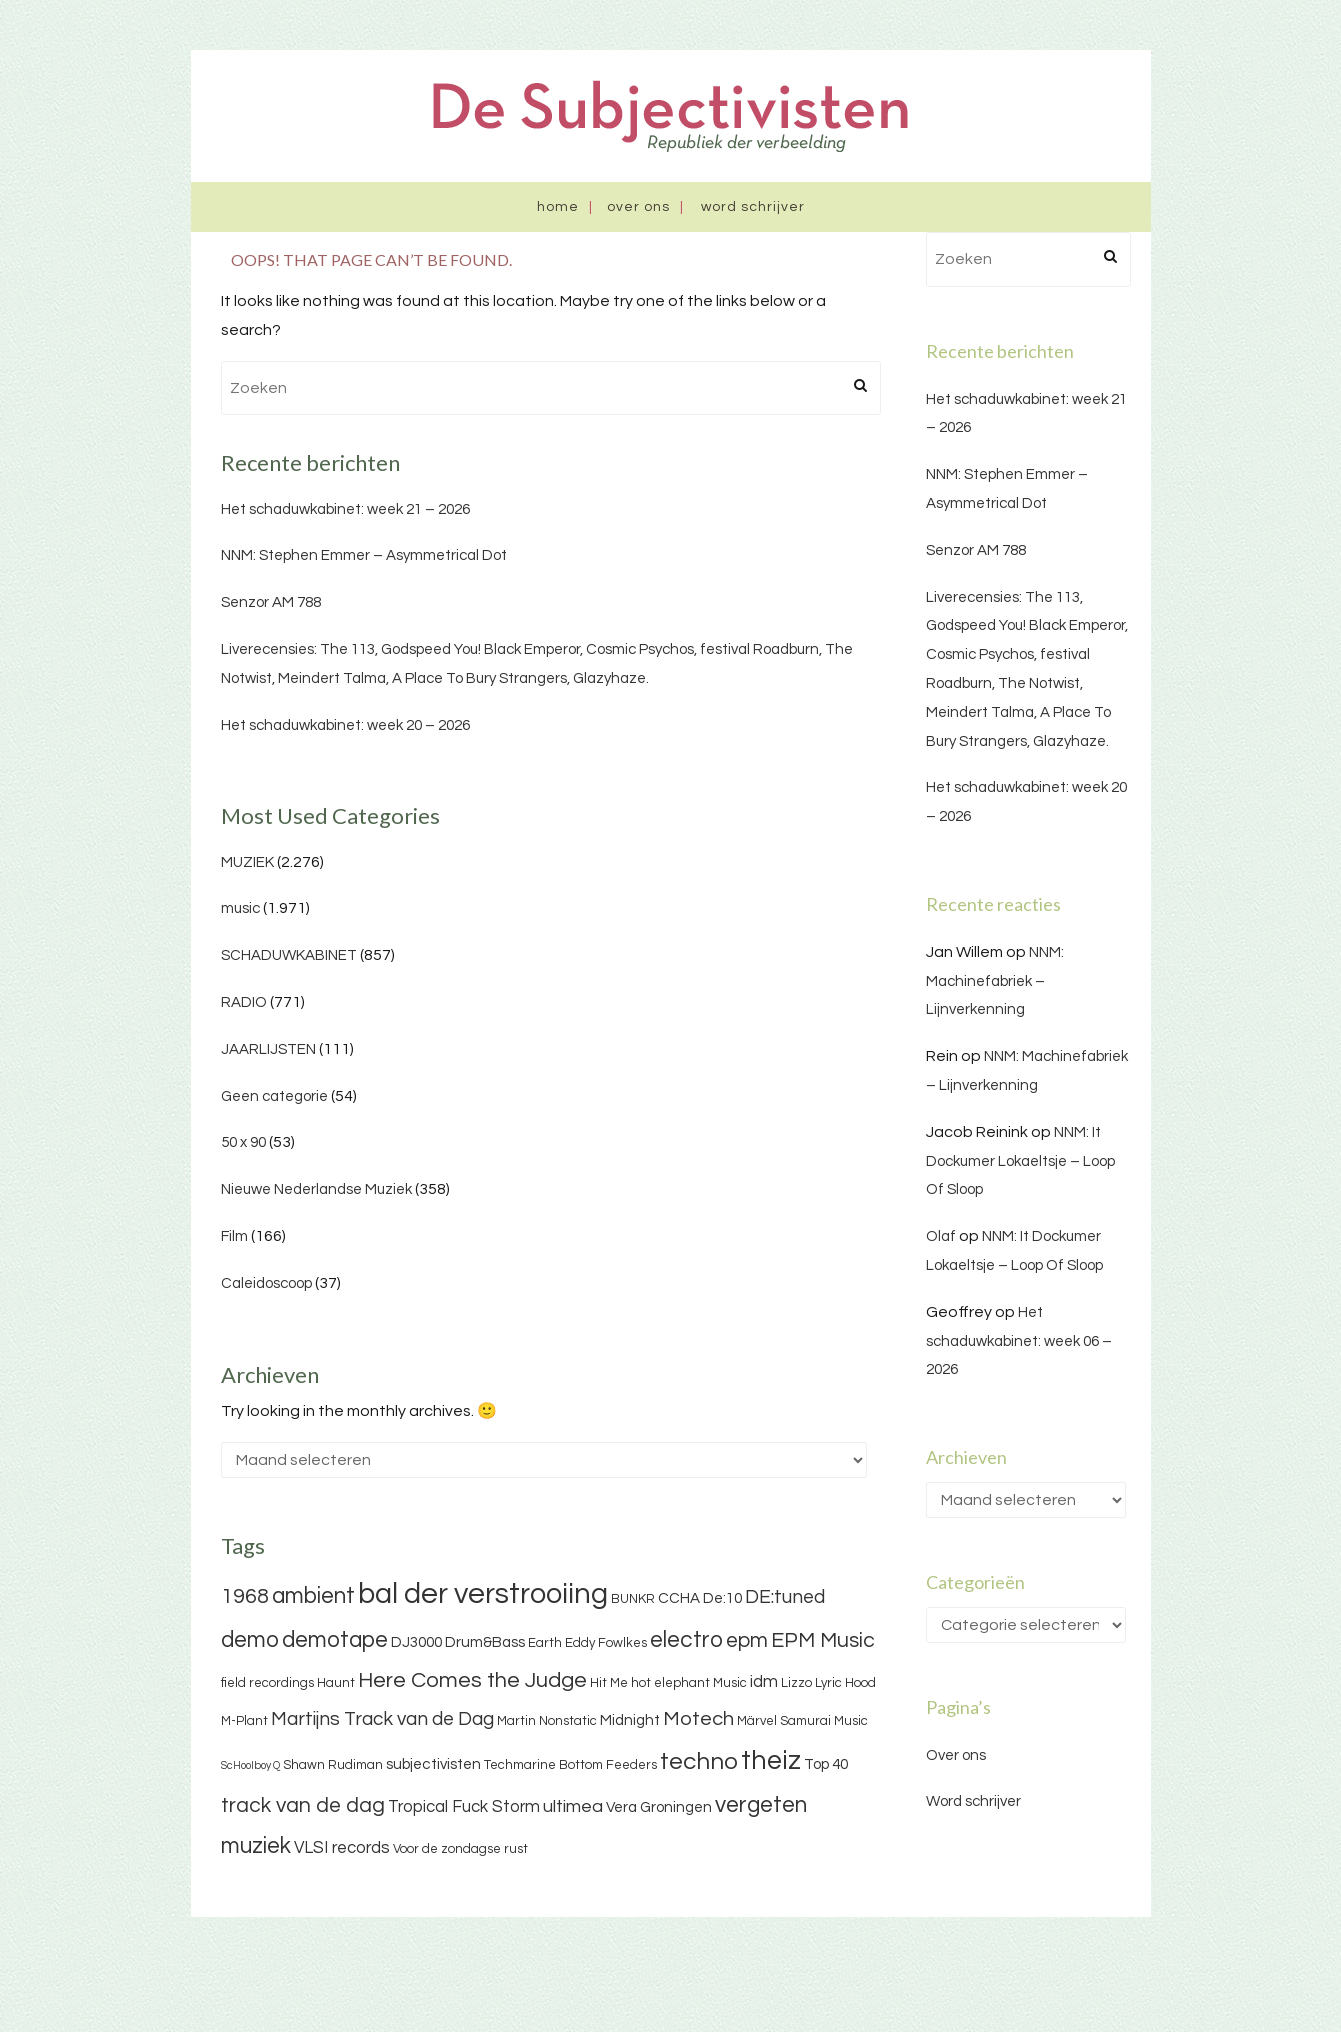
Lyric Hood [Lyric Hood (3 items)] (845, 1683)
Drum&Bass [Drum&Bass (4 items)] (485, 1642)
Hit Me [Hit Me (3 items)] (609, 1683)
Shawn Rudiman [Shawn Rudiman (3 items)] (333, 1765)
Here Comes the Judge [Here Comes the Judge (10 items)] (472, 1680)
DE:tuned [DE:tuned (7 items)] (785, 1597)
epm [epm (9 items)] (747, 1640)
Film (234, 1236)
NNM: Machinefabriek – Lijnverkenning (995, 981)
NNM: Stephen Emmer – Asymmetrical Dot (364, 555)
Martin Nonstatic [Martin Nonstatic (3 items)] (547, 1721)
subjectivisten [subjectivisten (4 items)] (433, 1764)
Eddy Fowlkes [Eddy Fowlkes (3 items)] (606, 1643)
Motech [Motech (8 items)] (698, 1719)
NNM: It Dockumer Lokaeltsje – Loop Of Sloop (1020, 1161)
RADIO (244, 1002)
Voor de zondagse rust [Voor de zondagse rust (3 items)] (460, 1849)
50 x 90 (243, 1142)
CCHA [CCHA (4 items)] (679, 1598)
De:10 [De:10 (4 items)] (722, 1598)
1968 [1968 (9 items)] (245, 1596)
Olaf (941, 1236)
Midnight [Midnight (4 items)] (630, 1720)
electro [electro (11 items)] (686, 1640)
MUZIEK (247, 862)
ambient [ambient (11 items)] (313, 1596)
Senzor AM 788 (271, 602)
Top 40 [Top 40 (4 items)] (826, 1764)
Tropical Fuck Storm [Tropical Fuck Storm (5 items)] (464, 1807)
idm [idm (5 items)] (764, 1682)
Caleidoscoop (266, 1283)
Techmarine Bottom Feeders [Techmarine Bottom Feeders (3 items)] (570, 1765)
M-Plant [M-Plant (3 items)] (244, 1721)
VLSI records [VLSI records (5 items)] (342, 1848)
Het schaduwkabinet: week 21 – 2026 (345, 509)
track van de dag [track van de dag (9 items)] (303, 1805)
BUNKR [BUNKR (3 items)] (633, 1599)
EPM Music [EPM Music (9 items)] (823, 1640)
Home (558, 207)
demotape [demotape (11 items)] (335, 1640)
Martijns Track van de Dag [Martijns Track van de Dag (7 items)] (382, 1719)
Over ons (638, 207)
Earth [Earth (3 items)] (545, 1643)
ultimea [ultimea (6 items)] (573, 1806)
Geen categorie (274, 1096)
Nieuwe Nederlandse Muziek (316, 1189)
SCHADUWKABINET (289, 955)
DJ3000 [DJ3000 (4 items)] (416, 1642)
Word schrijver (753, 207)
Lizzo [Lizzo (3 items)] (796, 1683)
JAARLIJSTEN (268, 1049)
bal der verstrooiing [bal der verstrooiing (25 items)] (483, 1594)
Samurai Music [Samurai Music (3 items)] (824, 1721)
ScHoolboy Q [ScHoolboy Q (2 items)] (250, 1765)
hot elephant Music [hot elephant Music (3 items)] (689, 1683)
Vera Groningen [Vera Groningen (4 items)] (659, 1807)
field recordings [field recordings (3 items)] (267, 1683)
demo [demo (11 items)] (250, 1640)
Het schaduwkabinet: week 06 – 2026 (1019, 1341)
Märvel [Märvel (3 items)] (757, 1721)
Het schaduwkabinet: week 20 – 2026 (345, 725)
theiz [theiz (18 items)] (771, 1761)
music (240, 908)
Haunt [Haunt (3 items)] (336, 1683)
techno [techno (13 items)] (699, 1761)
